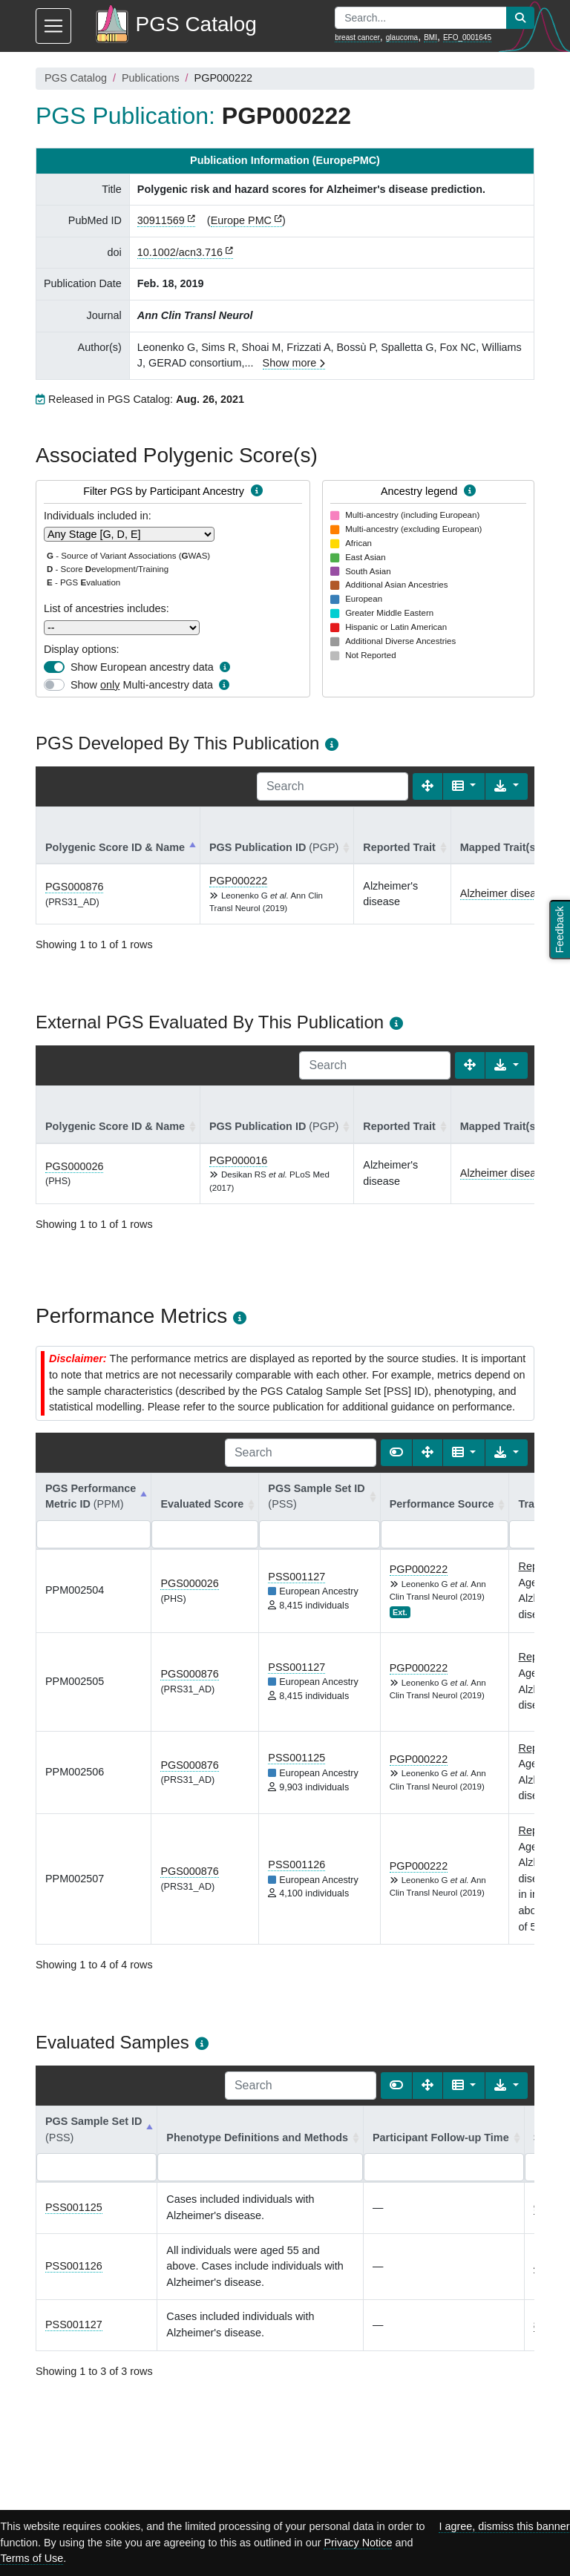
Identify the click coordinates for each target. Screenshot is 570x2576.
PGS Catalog (76, 78)
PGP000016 (238, 1160)
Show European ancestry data (142, 667)
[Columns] (464, 786)
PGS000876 (74, 887)
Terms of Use (31, 2558)
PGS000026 (74, 1166)
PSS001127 (296, 1577)
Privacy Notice (358, 2543)
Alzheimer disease (504, 893)
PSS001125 (296, 1758)
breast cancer (357, 37)
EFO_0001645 (467, 37)
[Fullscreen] (427, 786)
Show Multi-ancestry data (142, 685)
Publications (151, 78)
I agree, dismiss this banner (504, 2526)
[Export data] (506, 786)
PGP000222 (238, 881)
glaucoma (402, 37)
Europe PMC (241, 220)
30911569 (161, 220)
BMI (430, 37)
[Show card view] (396, 1453)
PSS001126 (296, 1864)
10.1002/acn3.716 (180, 252)
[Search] (332, 786)
